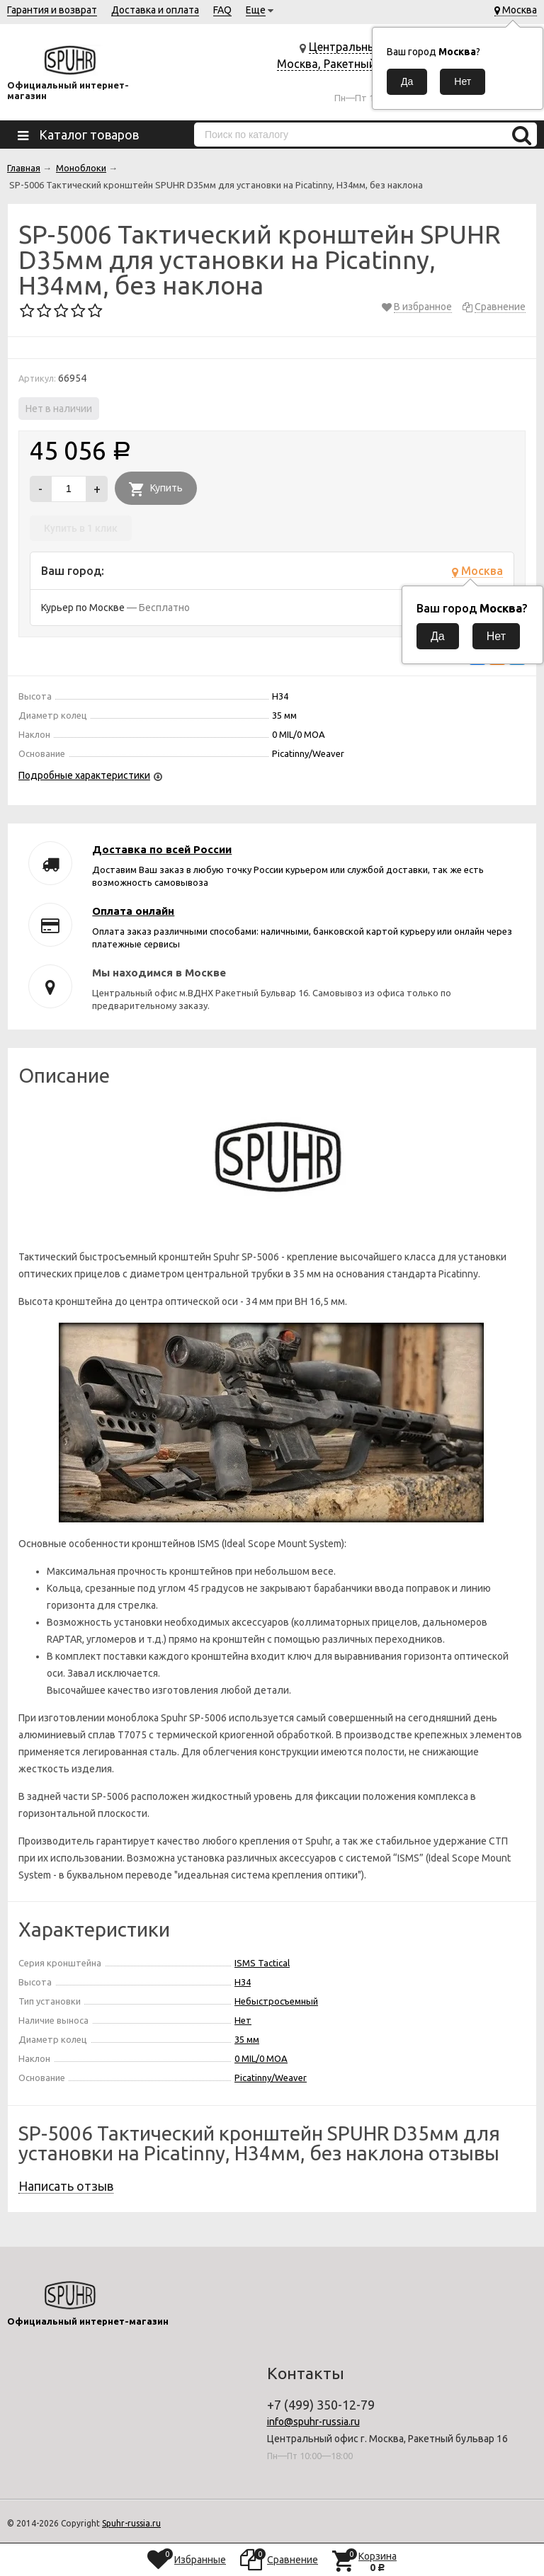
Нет (242, 2020)
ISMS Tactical (262, 1963)
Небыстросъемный (276, 2001)
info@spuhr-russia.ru (313, 2421)
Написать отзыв (65, 2186)
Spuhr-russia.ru (131, 2523)
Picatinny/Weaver (270, 2077)
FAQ (222, 10)
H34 (242, 1982)
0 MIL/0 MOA (261, 2058)
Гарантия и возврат (52, 10)
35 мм (246, 2039)
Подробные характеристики (84, 775)
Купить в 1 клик (81, 528)
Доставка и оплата (155, 10)
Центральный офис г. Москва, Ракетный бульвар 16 (349, 63)
